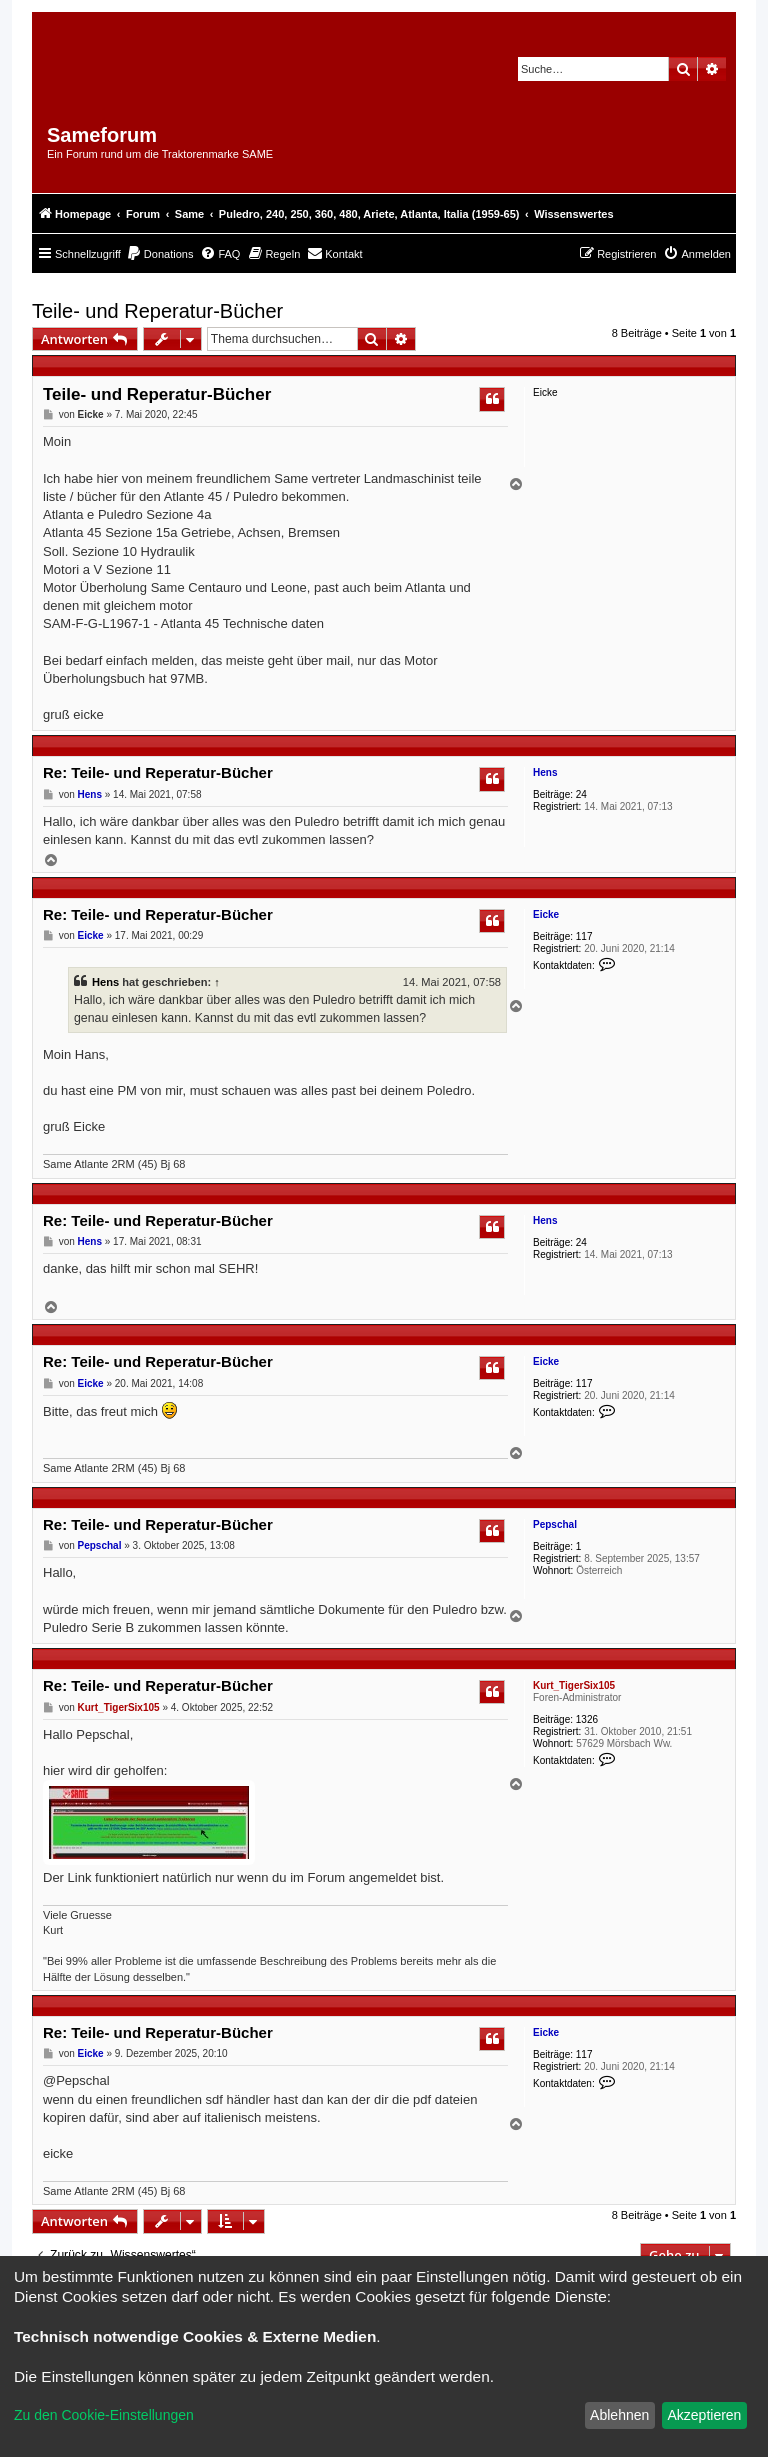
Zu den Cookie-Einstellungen (104, 2415)
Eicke (546, 914)
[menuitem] (160, 254)
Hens (545, 772)
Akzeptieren (704, 2415)
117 (584, 936)
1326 (587, 1719)
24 (581, 794)
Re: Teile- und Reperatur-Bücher (158, 772)
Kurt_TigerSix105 (574, 1685)
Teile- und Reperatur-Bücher (157, 311)
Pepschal (555, 1524)
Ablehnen (619, 2415)
